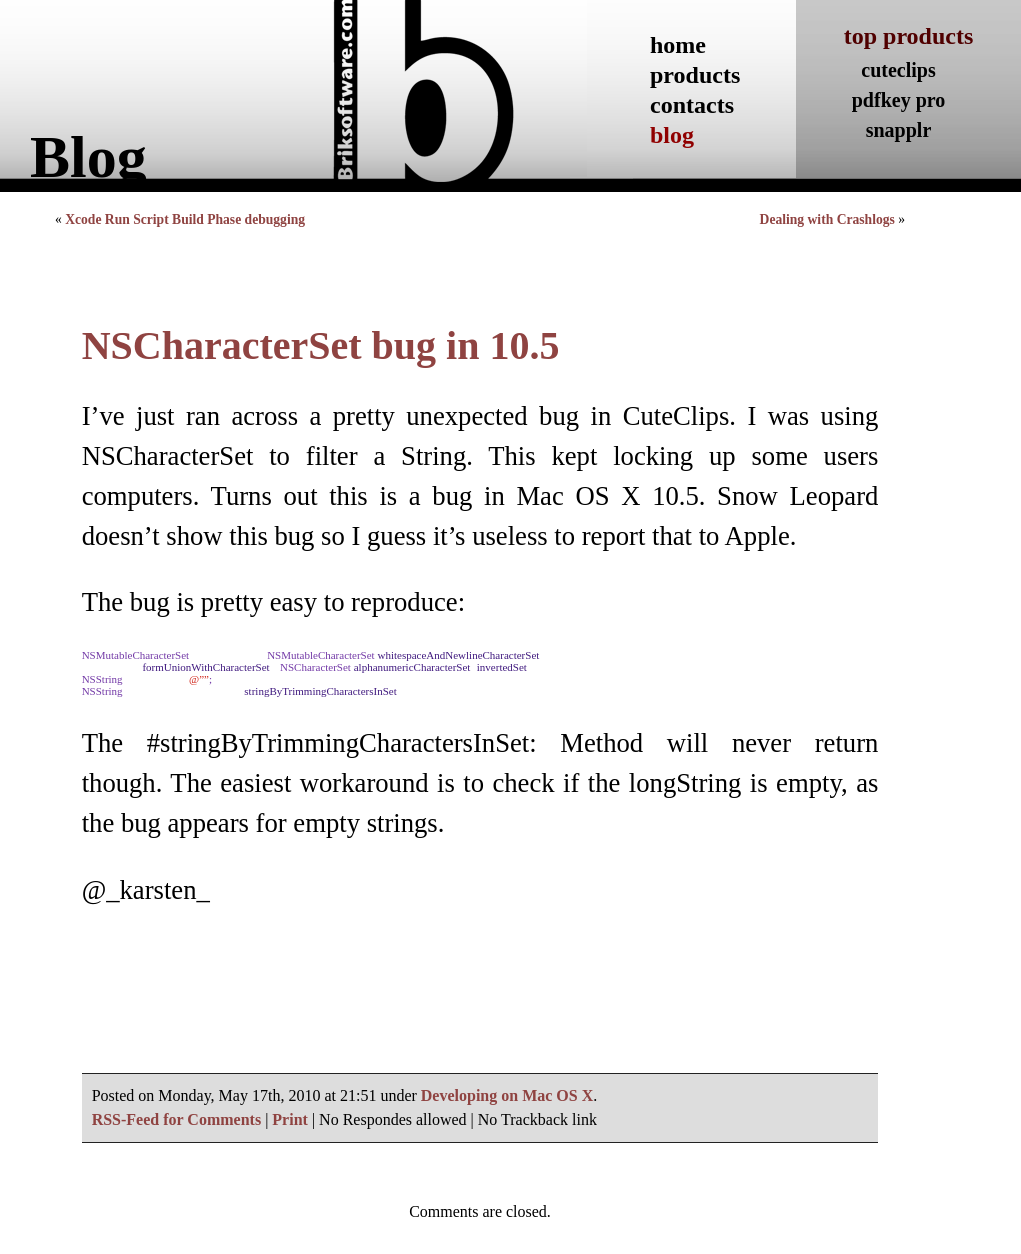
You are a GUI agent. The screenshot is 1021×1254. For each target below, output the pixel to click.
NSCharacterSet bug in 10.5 (321, 345)
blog (672, 135)
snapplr (899, 130)
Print (290, 1119)
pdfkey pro (899, 100)
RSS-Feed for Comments (176, 1119)
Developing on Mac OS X (507, 1095)
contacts (692, 105)
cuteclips (898, 70)
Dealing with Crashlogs (827, 219)
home (678, 45)
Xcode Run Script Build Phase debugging (185, 219)
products (695, 75)
